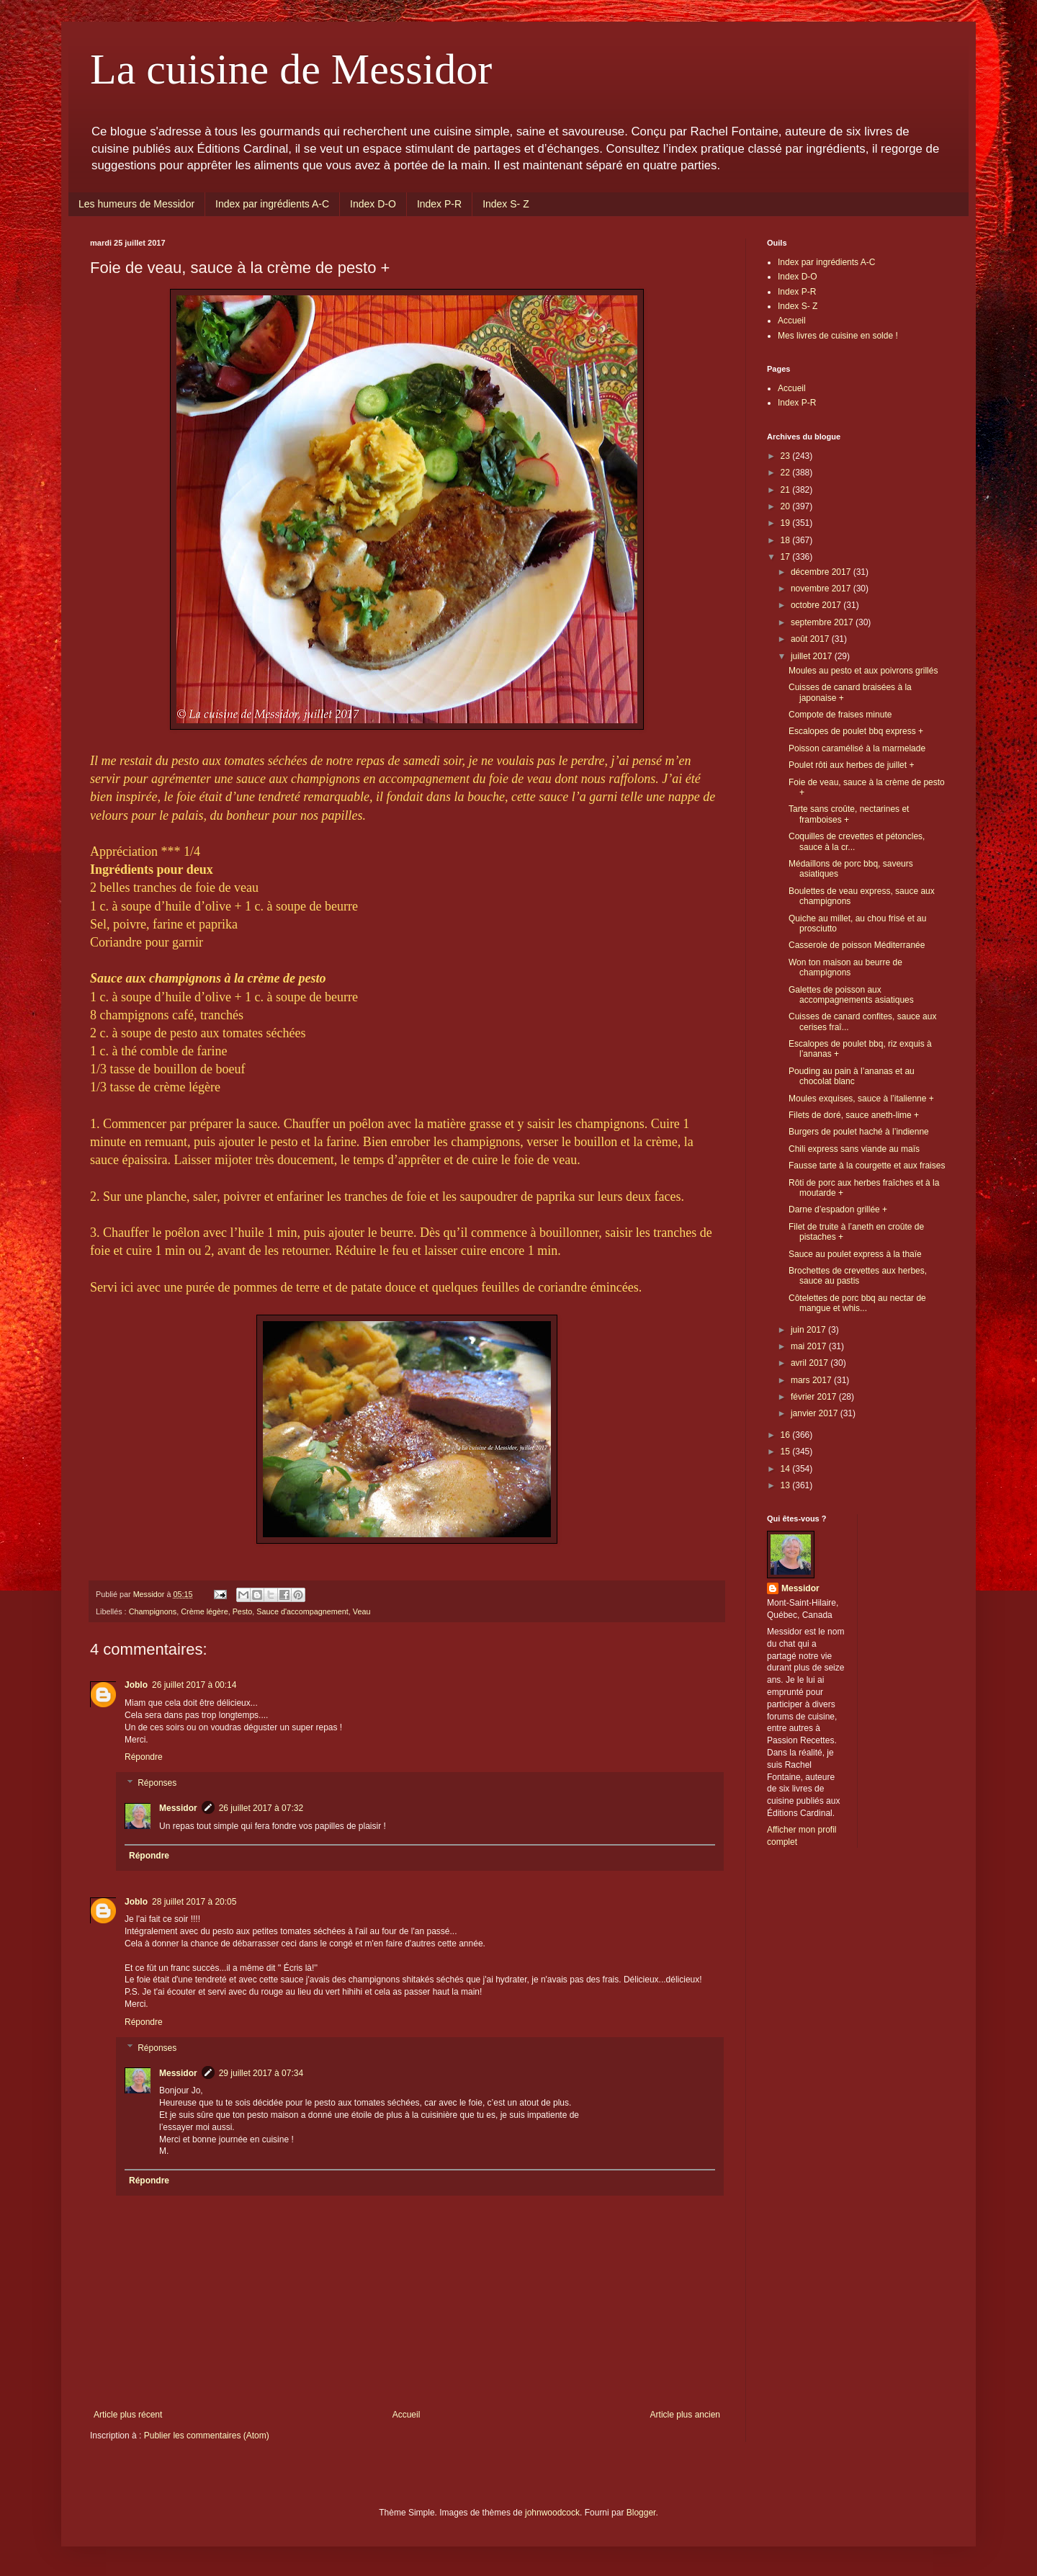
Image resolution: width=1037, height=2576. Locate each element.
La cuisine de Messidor (291, 69)
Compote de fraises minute (840, 715)
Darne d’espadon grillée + (838, 1209)
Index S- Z (505, 204)
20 (787, 506)
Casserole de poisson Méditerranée (857, 945)
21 (787, 490)
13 (787, 1485)
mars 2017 (812, 1380)
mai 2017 (810, 1346)
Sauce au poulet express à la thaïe (855, 1254)
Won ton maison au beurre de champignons (845, 967)
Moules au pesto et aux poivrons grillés (863, 671)
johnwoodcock (552, 2513)
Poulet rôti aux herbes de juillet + (851, 765)
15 (787, 1451)
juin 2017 (809, 1330)
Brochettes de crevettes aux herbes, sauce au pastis (858, 1276)
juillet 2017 (813, 656)
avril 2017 (810, 1363)
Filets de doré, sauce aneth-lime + (854, 1115)
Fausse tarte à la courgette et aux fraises (867, 1165)
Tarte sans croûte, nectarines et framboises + (849, 814)
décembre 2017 (822, 572)
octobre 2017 (817, 605)
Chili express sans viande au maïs (854, 1149)
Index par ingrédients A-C (272, 204)
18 (787, 540)
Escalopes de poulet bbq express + (856, 731)
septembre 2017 (823, 622)
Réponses (157, 1783)
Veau (362, 1611)
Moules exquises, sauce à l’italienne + (861, 1099)
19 (787, 523)
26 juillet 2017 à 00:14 (194, 1685)
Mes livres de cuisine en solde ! (838, 336)
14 (787, 1469)
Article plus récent (128, 2415)
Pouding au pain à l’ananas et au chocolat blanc (852, 1076)
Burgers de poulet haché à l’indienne (859, 1132)
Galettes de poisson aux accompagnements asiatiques (851, 995)
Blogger (641, 2513)
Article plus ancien (685, 2415)
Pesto (243, 1611)
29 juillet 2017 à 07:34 (261, 2073)
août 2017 (811, 639)
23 (787, 456)
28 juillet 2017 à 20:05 (194, 1902)
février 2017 (815, 1397)
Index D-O (373, 204)
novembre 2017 (822, 588)
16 (787, 1435)
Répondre (144, 1757)
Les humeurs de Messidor (136, 204)
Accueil (406, 2415)
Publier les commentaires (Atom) (206, 2435)
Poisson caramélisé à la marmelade (857, 748)
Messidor (178, 1808)
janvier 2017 (815, 1413)
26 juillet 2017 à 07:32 (261, 1808)
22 (787, 473)
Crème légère (204, 1611)
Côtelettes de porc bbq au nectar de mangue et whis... (857, 1303)
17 (787, 557)
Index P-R (439, 204)
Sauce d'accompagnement (302, 1611)
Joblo (136, 1685)
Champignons (153, 1611)
